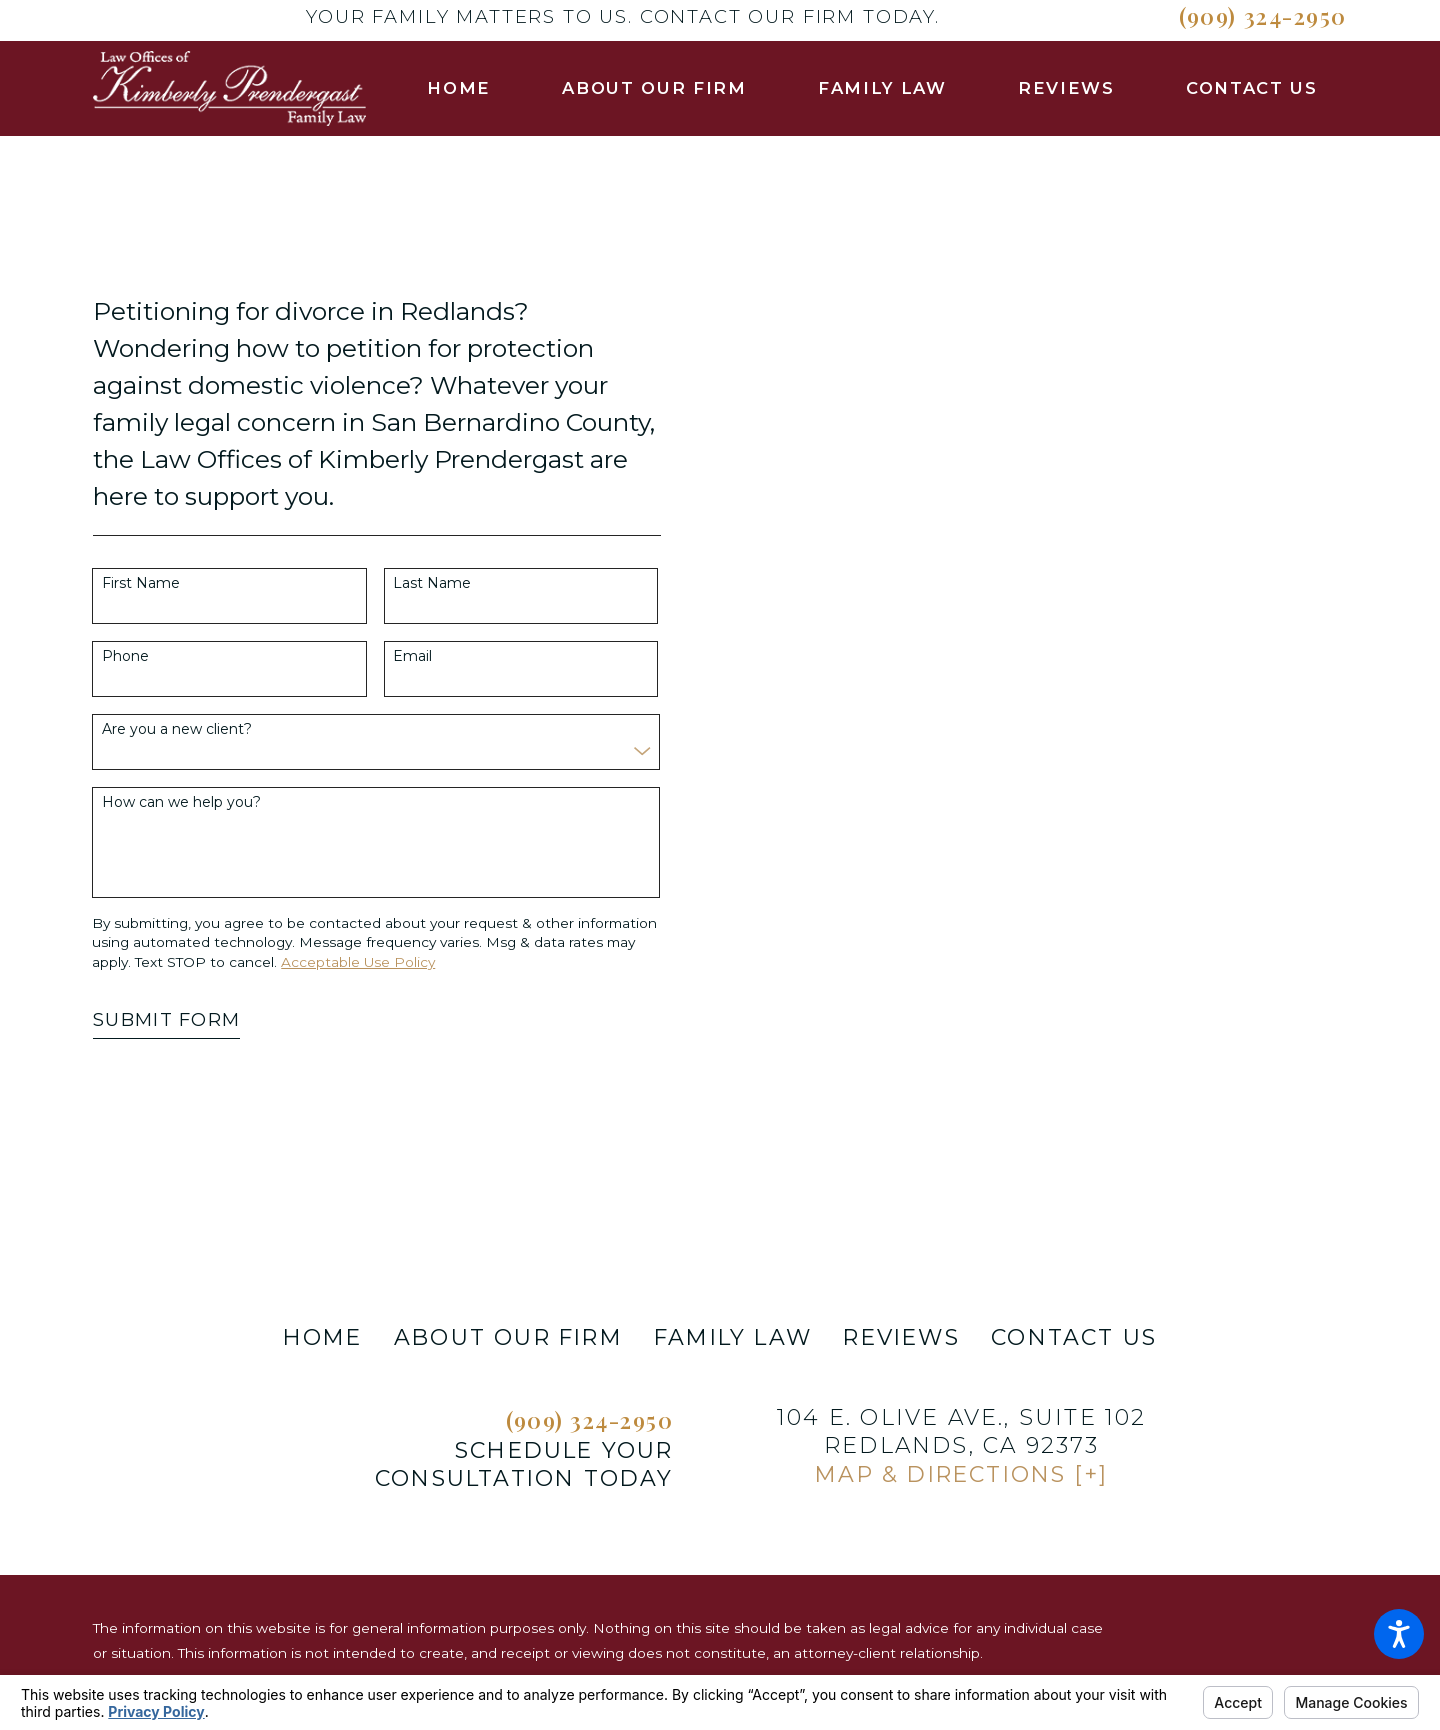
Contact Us (1074, 1337)
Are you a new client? (177, 729)
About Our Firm (508, 1337)
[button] (1399, 1634)
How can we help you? (181, 802)
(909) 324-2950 (1263, 16)
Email (412, 656)
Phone (125, 656)
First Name (141, 583)
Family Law (733, 1337)
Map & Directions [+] (961, 1474)
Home (323, 1337)
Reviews (901, 1337)
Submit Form (166, 1019)
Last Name (432, 583)
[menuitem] (459, 88)
